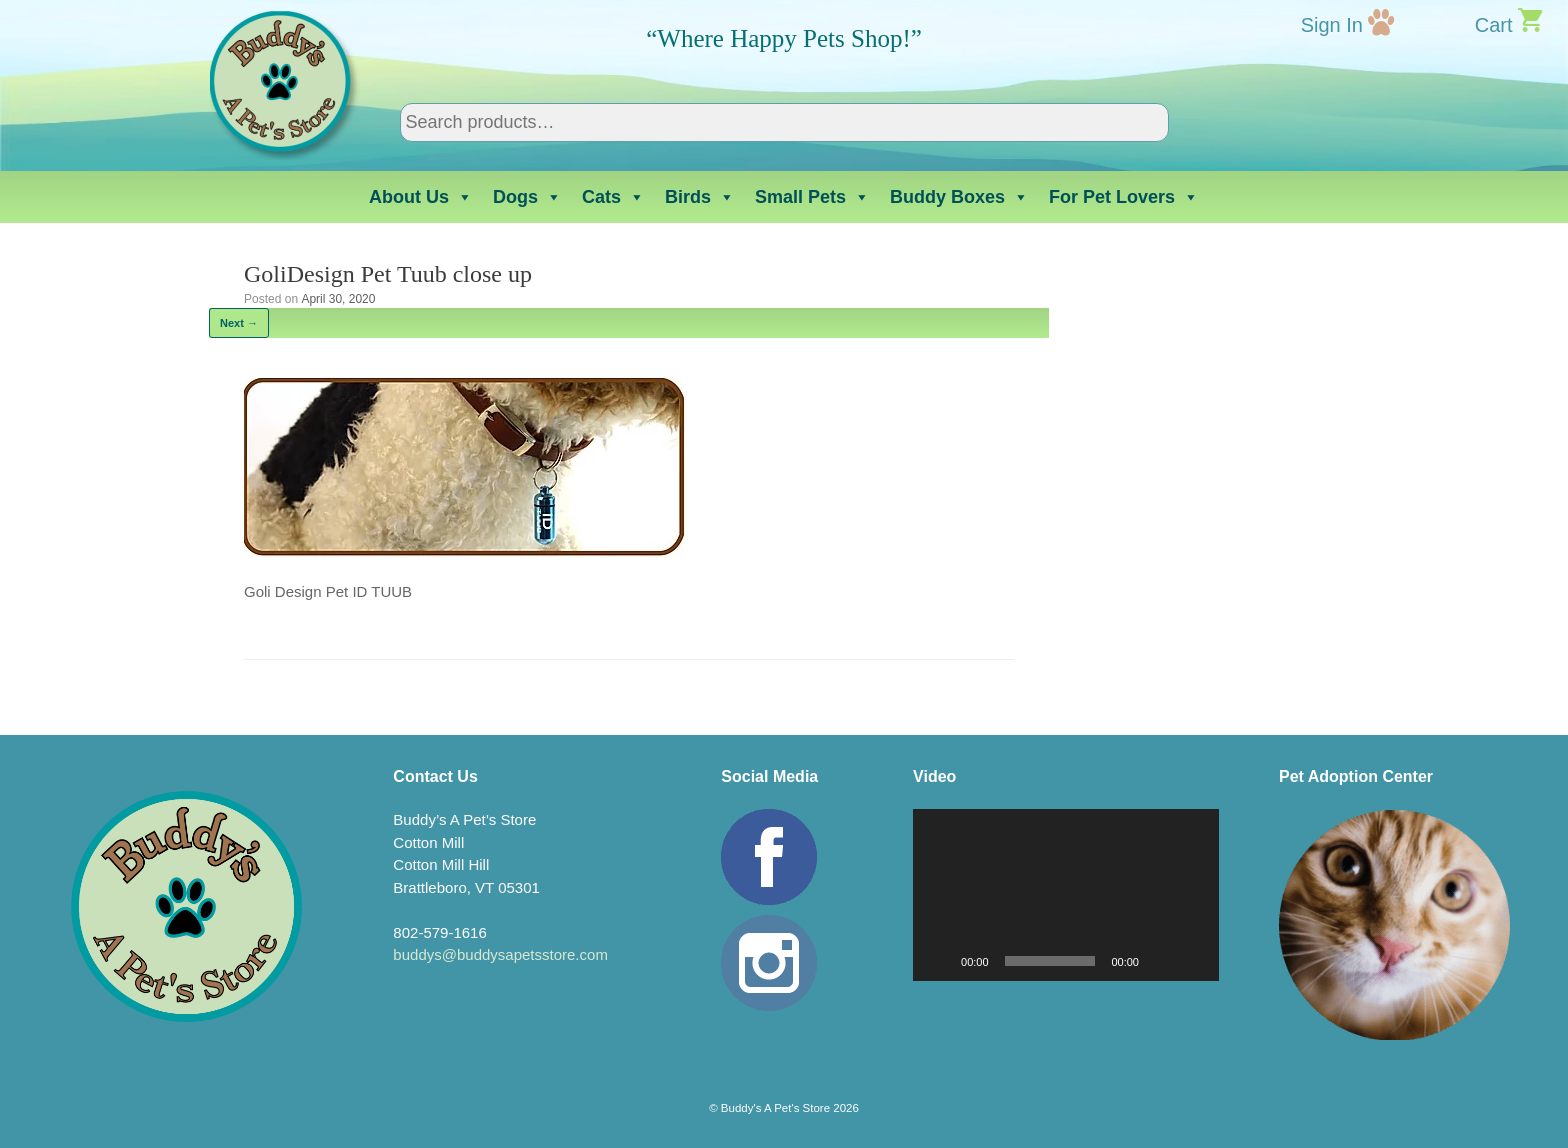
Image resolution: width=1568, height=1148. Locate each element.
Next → (239, 323)
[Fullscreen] (1193, 961)
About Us (421, 197)
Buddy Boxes (959, 197)
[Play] (939, 961)
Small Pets (812, 197)
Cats (613, 197)
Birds (700, 197)
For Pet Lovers (1124, 197)
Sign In (1332, 25)
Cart (1494, 25)
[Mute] (1161, 961)
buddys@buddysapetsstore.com (500, 954)
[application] (1066, 895)
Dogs (527, 197)
